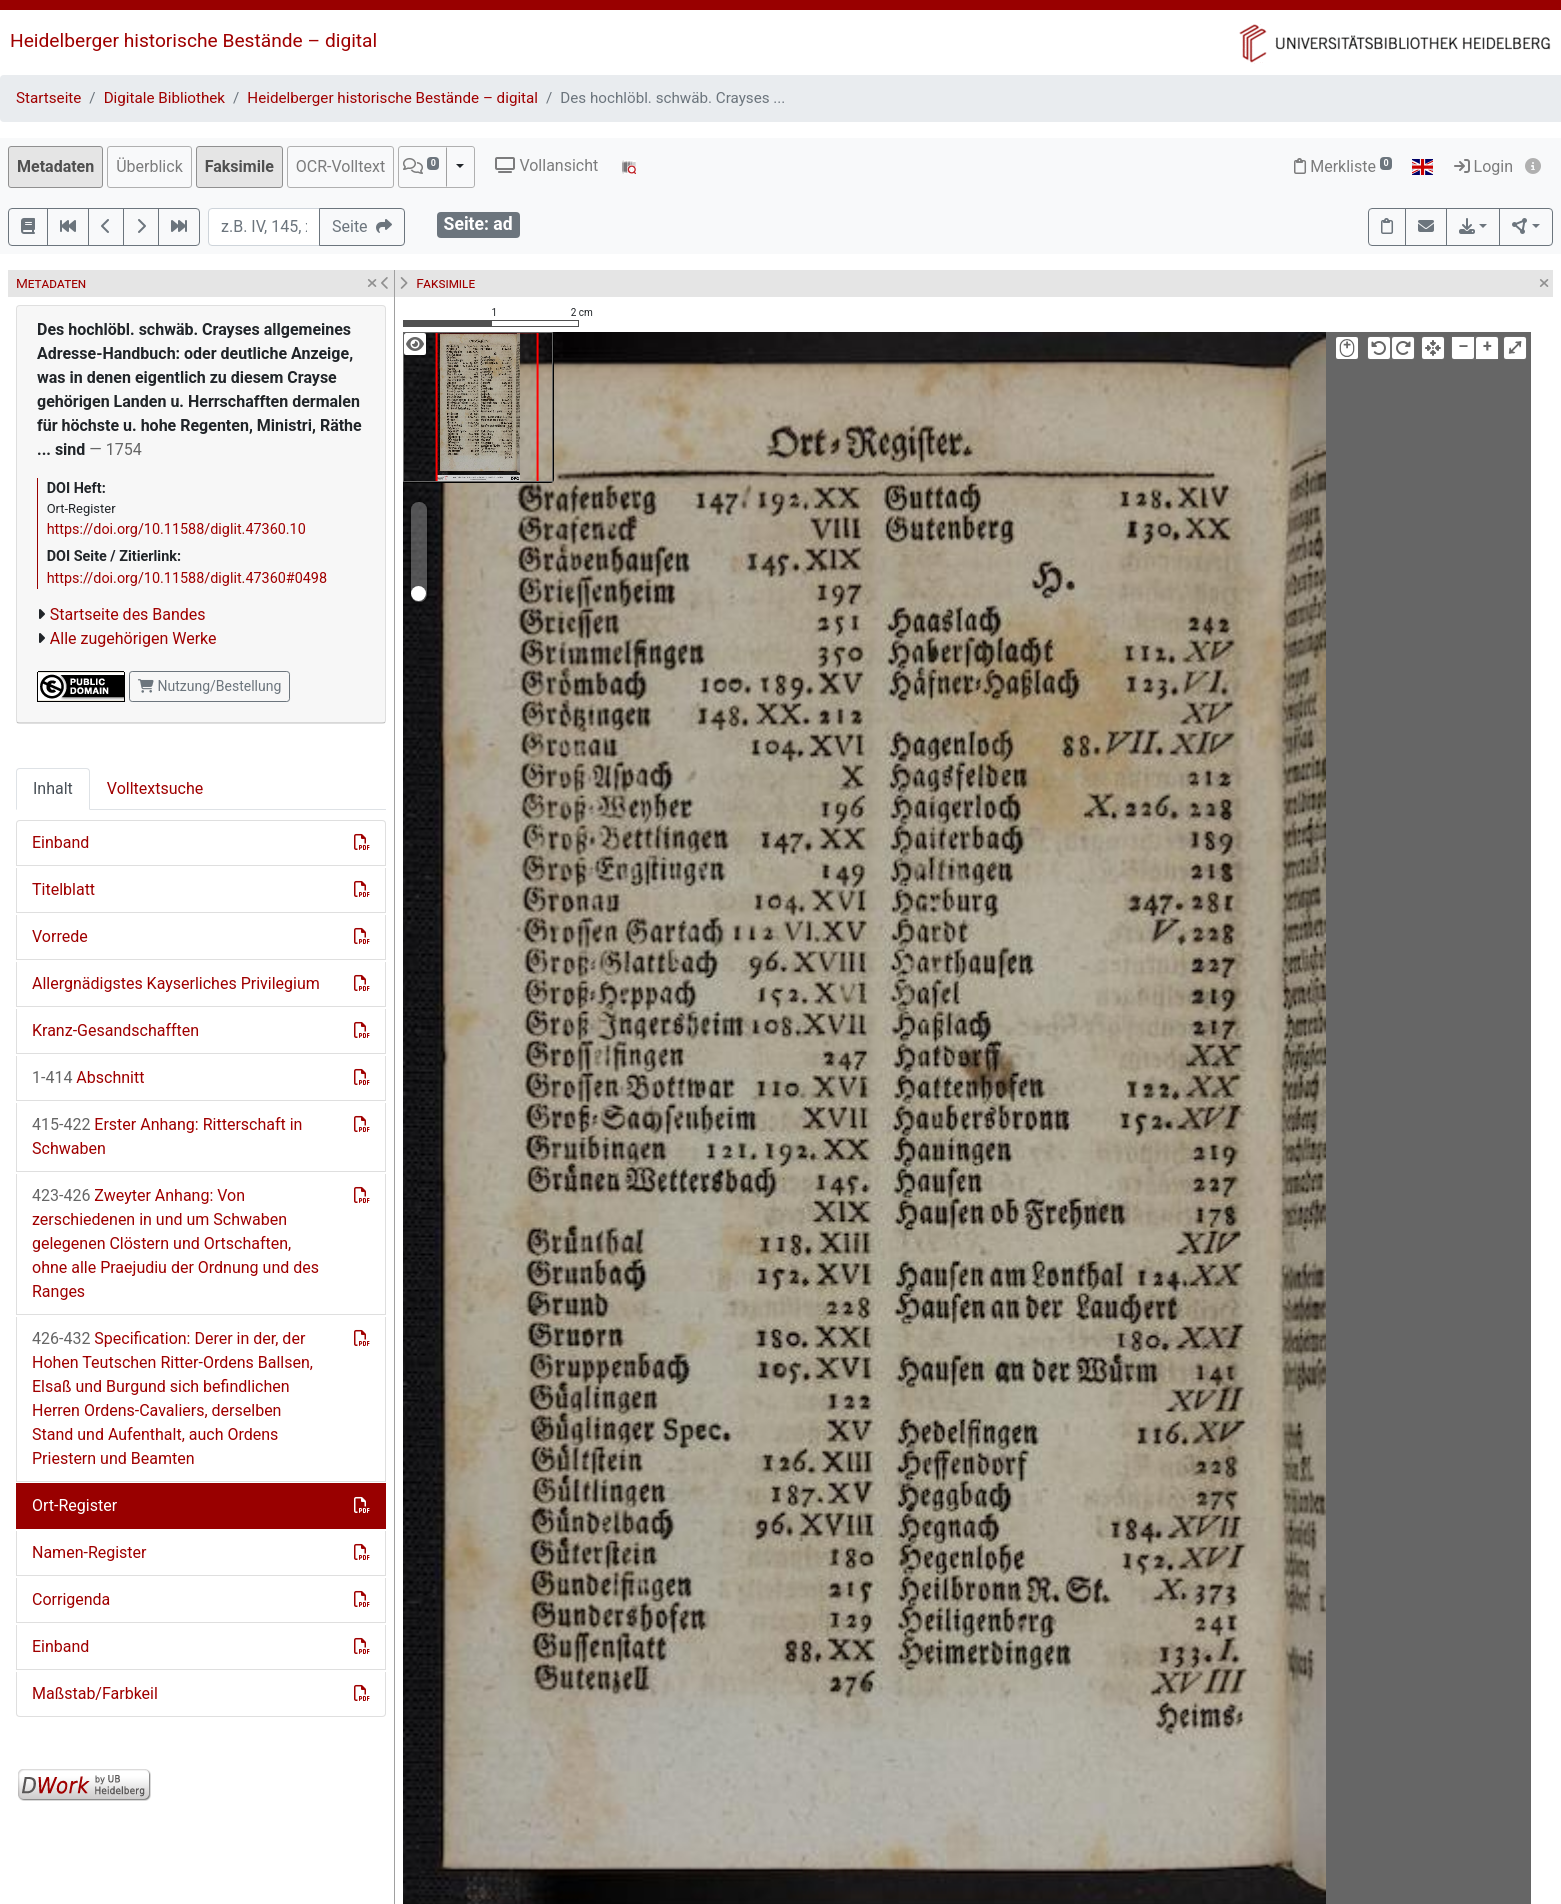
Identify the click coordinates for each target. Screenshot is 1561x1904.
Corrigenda (71, 1599)
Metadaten (55, 166)
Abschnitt (88, 1077)
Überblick (149, 166)
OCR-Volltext (340, 166)
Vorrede (60, 936)
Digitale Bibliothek (164, 98)
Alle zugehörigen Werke (133, 638)
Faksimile (239, 166)
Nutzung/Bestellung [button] (209, 686)
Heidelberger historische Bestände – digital (193, 40)
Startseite (48, 98)
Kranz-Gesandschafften (115, 1030)
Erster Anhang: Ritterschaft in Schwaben (167, 1136)
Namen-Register (89, 1552)
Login (1483, 166)
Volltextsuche (155, 788)
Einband (60, 842)
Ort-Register (74, 1505)
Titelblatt (63, 889)
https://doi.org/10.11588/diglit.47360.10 (176, 529)
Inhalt (53, 788)
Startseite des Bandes (128, 614)
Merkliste (1343, 166)
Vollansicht (546, 165)
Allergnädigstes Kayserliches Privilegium (176, 983)
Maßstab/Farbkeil (95, 1693)
